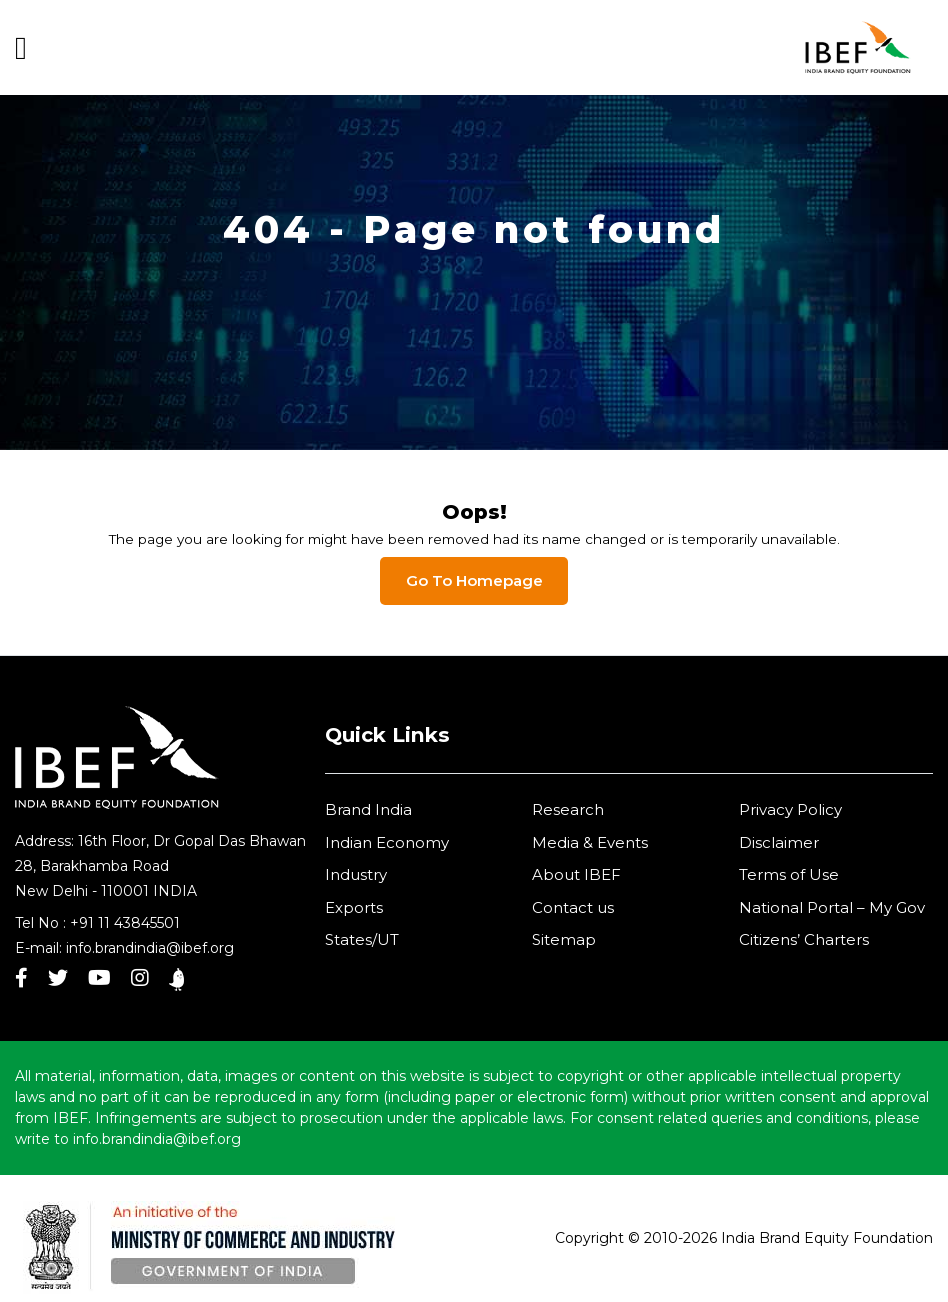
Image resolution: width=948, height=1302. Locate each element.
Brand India (368, 809)
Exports (354, 907)
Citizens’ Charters (804, 939)
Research (568, 809)
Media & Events (590, 842)
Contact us (573, 907)
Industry (356, 874)
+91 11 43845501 (125, 923)
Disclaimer (779, 842)
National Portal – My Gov (832, 907)
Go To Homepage (474, 580)
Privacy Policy (790, 809)
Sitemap (564, 939)
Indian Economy (387, 842)
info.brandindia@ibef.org (150, 948)
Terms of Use (789, 874)
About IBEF (576, 874)
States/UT (362, 939)
